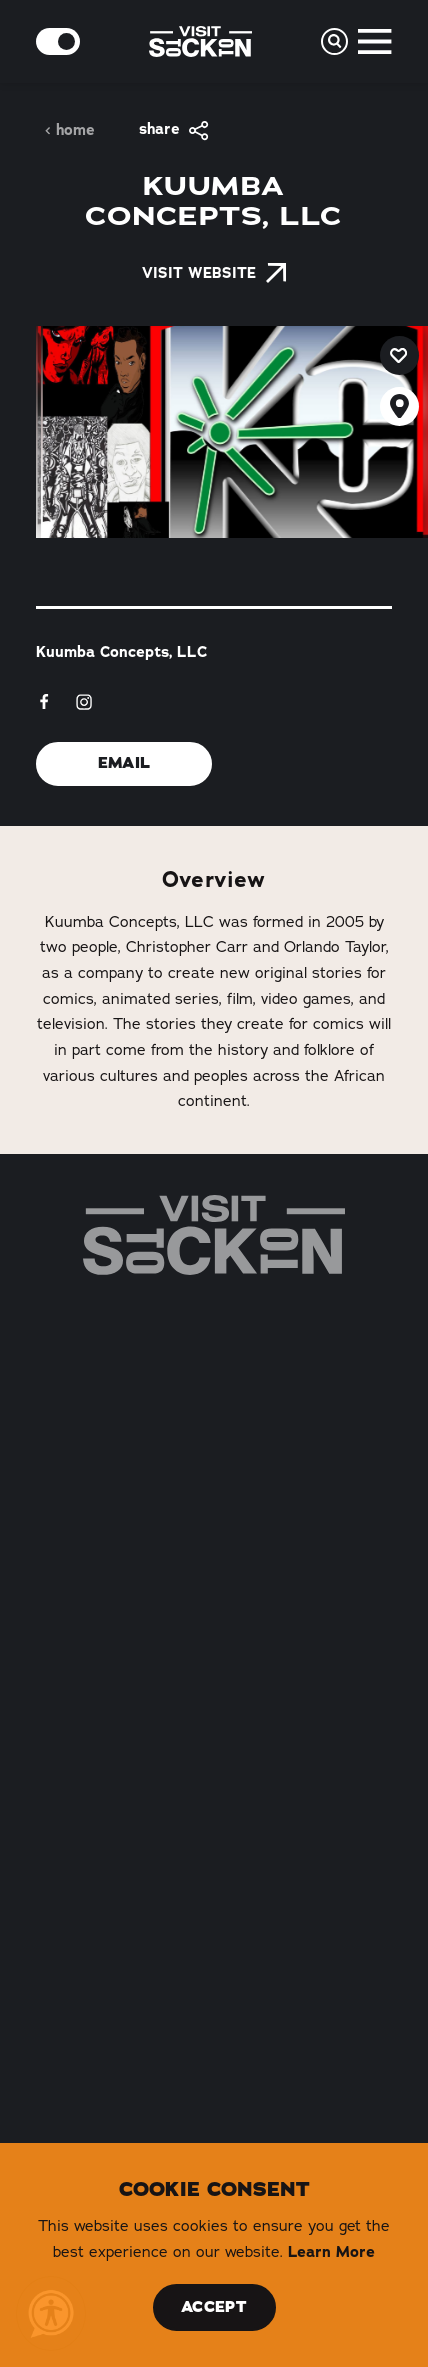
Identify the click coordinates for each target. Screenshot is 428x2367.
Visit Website (214, 273)
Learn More (331, 2251)
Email (124, 763)
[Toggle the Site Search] (334, 41)
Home (69, 130)
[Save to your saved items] (399, 355)
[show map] (399, 406)
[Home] (213, 1235)
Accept (214, 2307)
